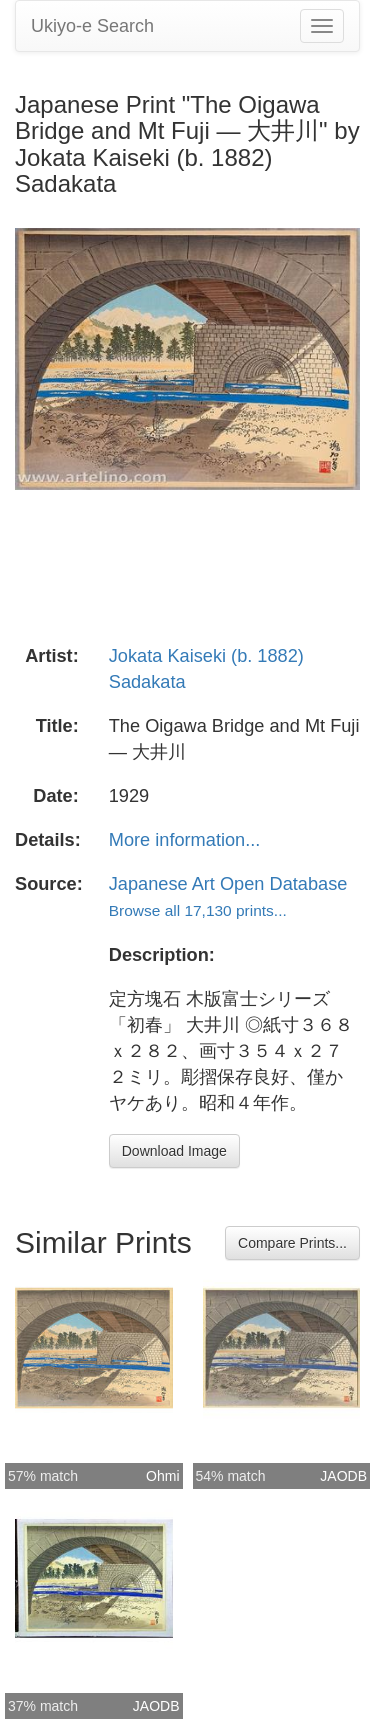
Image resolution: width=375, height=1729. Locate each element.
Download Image (174, 1151)
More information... (185, 840)
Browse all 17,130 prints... (198, 910)
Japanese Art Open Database (228, 884)
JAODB (343, 1476)
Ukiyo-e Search (92, 26)
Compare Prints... (292, 1243)
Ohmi (162, 1476)
